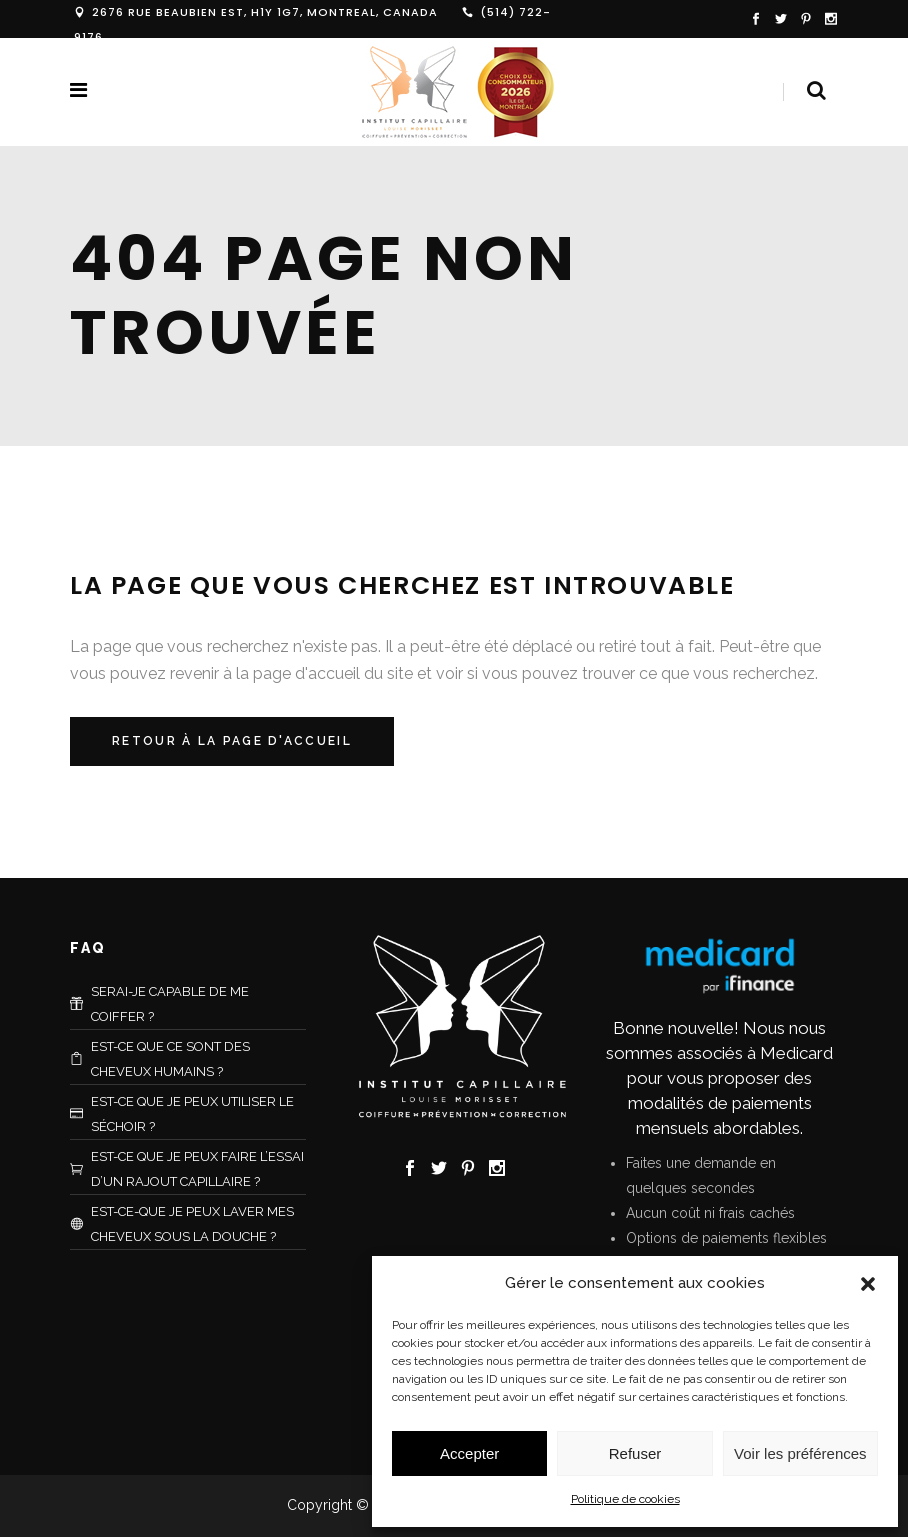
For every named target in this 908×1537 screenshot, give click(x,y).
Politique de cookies (625, 1499)
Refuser (635, 1453)
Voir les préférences (800, 1453)
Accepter (469, 1453)
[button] (868, 1284)
